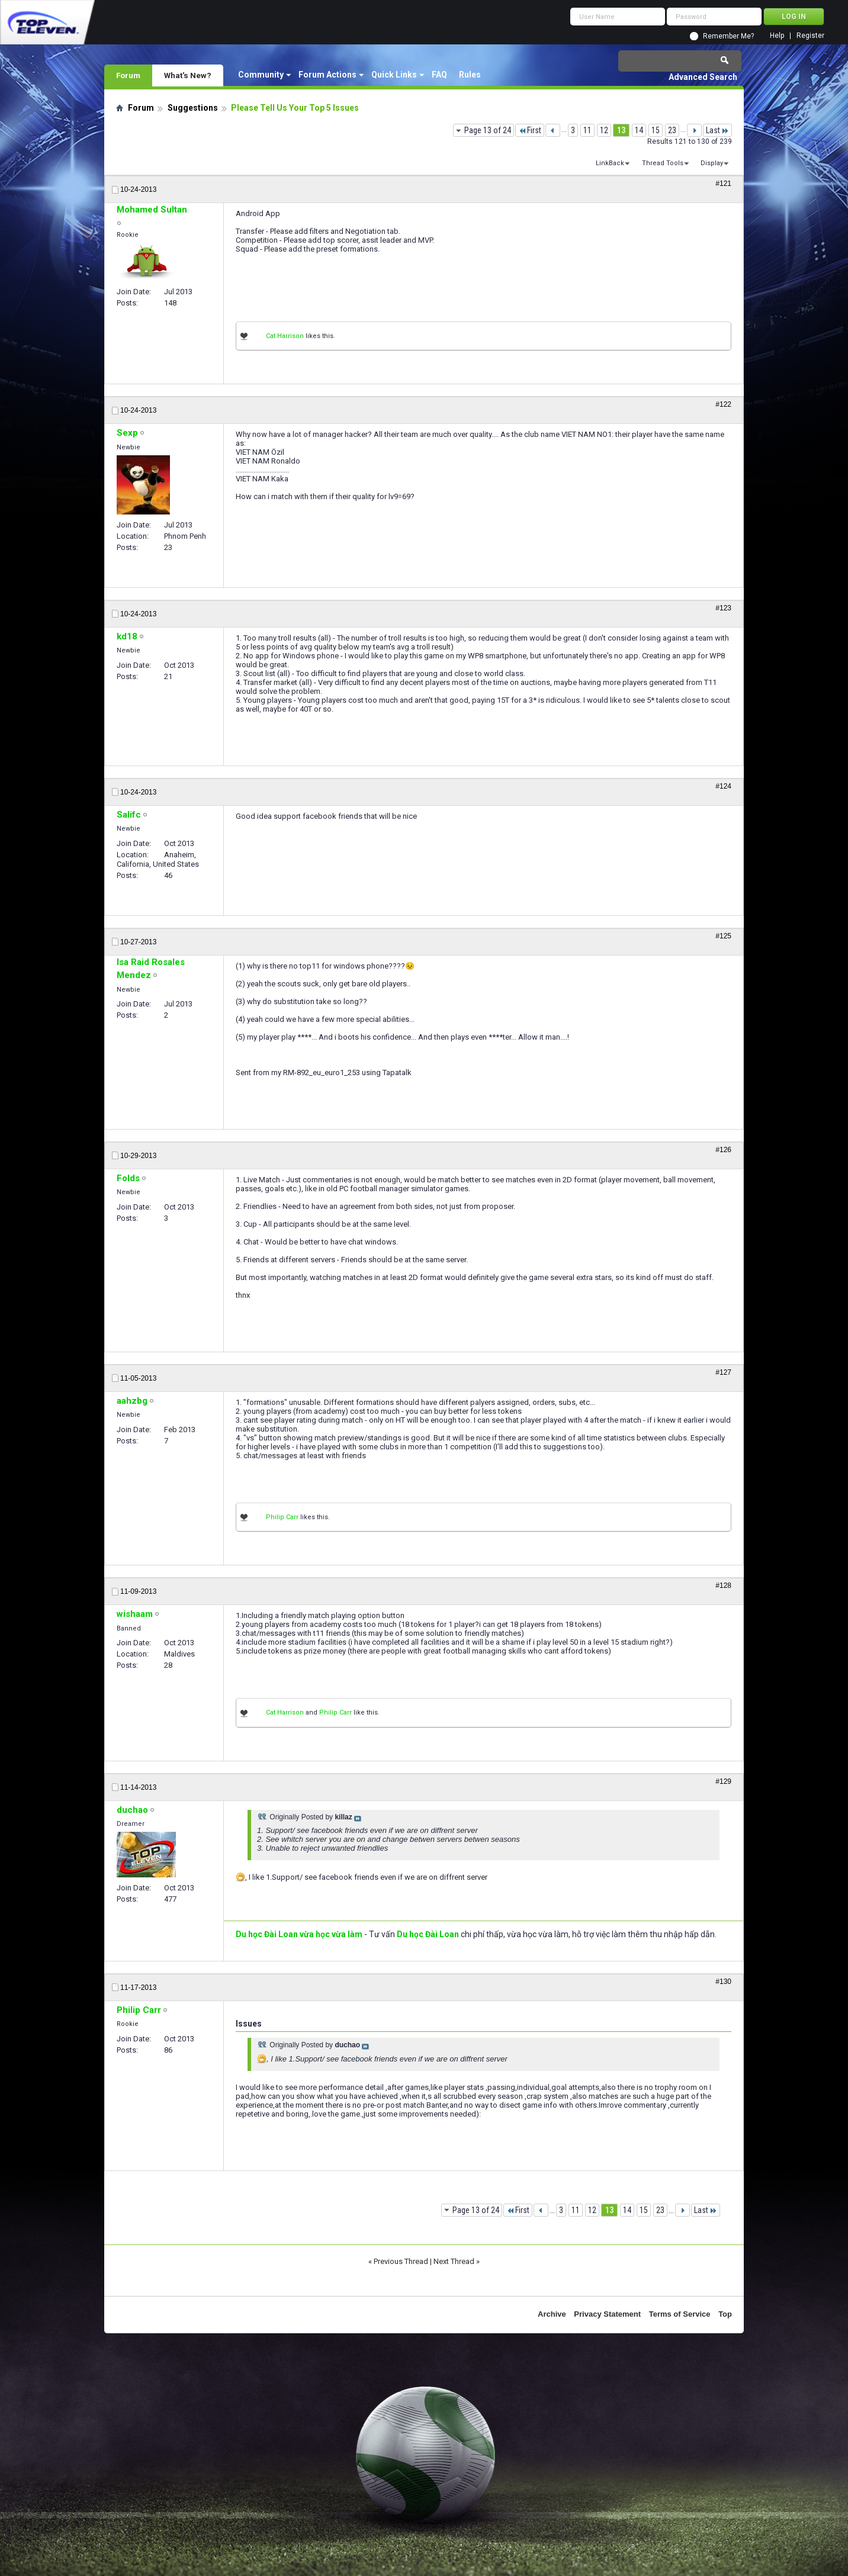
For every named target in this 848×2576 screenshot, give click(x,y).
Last (717, 130)
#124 (723, 786)
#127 (723, 1372)
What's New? (187, 75)
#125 (723, 936)
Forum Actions (327, 74)
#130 (723, 1981)
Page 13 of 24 (487, 130)
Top (725, 2314)
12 (604, 130)
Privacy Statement (607, 2314)
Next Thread (453, 2261)
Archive (552, 2314)
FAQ (439, 74)
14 (639, 130)
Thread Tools (662, 163)
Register (810, 36)
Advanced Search (703, 77)
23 (672, 130)
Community (261, 74)
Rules (470, 74)
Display (712, 163)
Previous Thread (401, 2261)
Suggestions (193, 107)
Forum (128, 75)
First (529, 130)
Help (777, 36)
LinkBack (610, 163)
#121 (723, 183)
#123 (723, 608)
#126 (723, 1150)
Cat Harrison (285, 336)
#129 (723, 1781)
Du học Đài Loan (428, 1934)
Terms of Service (680, 2314)
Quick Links (394, 74)
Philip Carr (282, 1517)
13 (621, 130)
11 (587, 130)
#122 (723, 404)
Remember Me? (728, 36)
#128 (723, 1585)
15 (655, 130)
